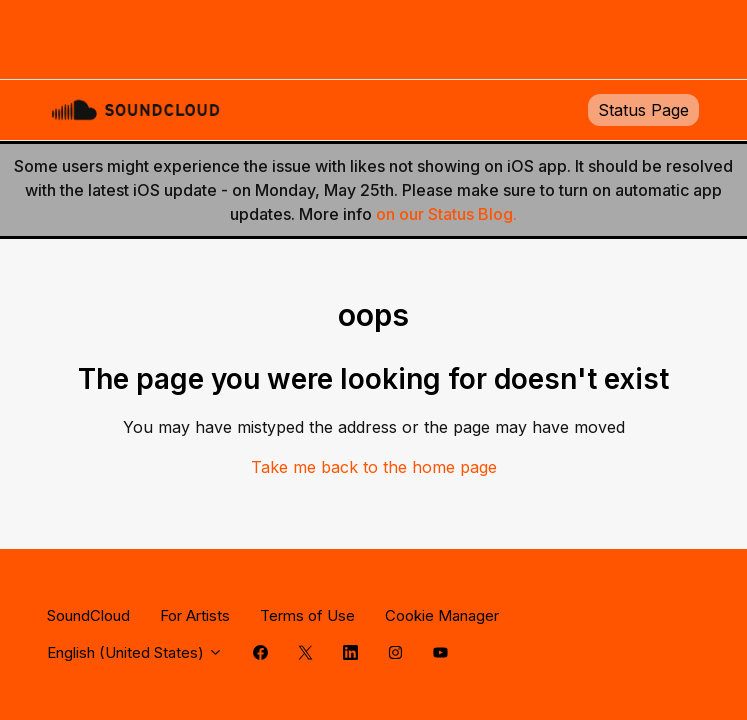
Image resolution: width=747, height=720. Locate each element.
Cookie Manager (442, 615)
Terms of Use (307, 615)
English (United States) (135, 652)
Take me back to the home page (374, 467)
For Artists (195, 615)
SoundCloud (88, 615)
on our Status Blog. (446, 214)
